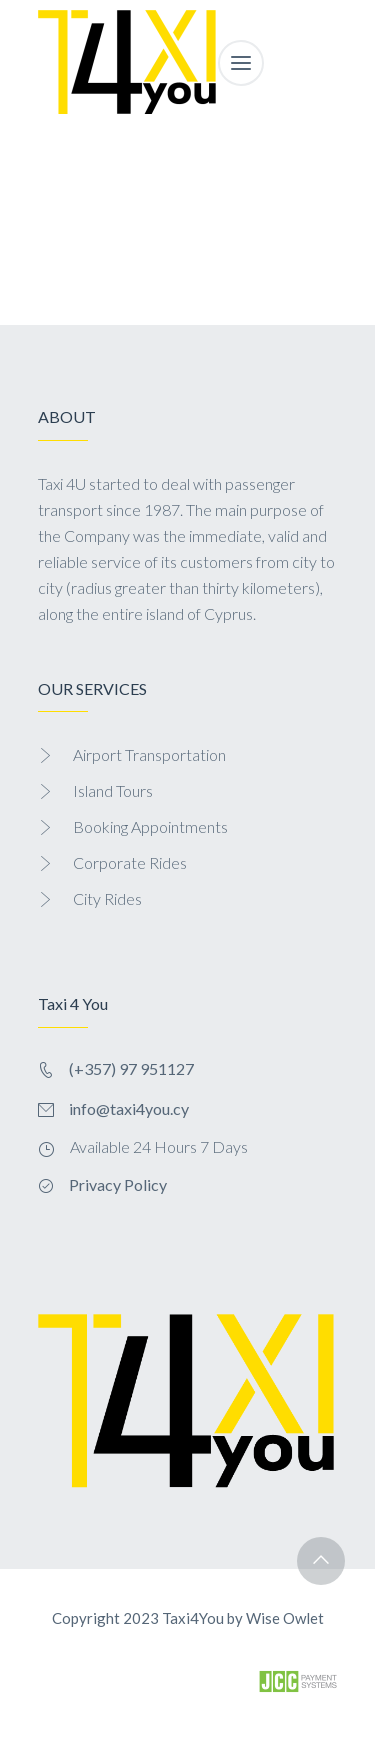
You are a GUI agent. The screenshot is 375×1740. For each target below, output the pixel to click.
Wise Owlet (285, 1618)
